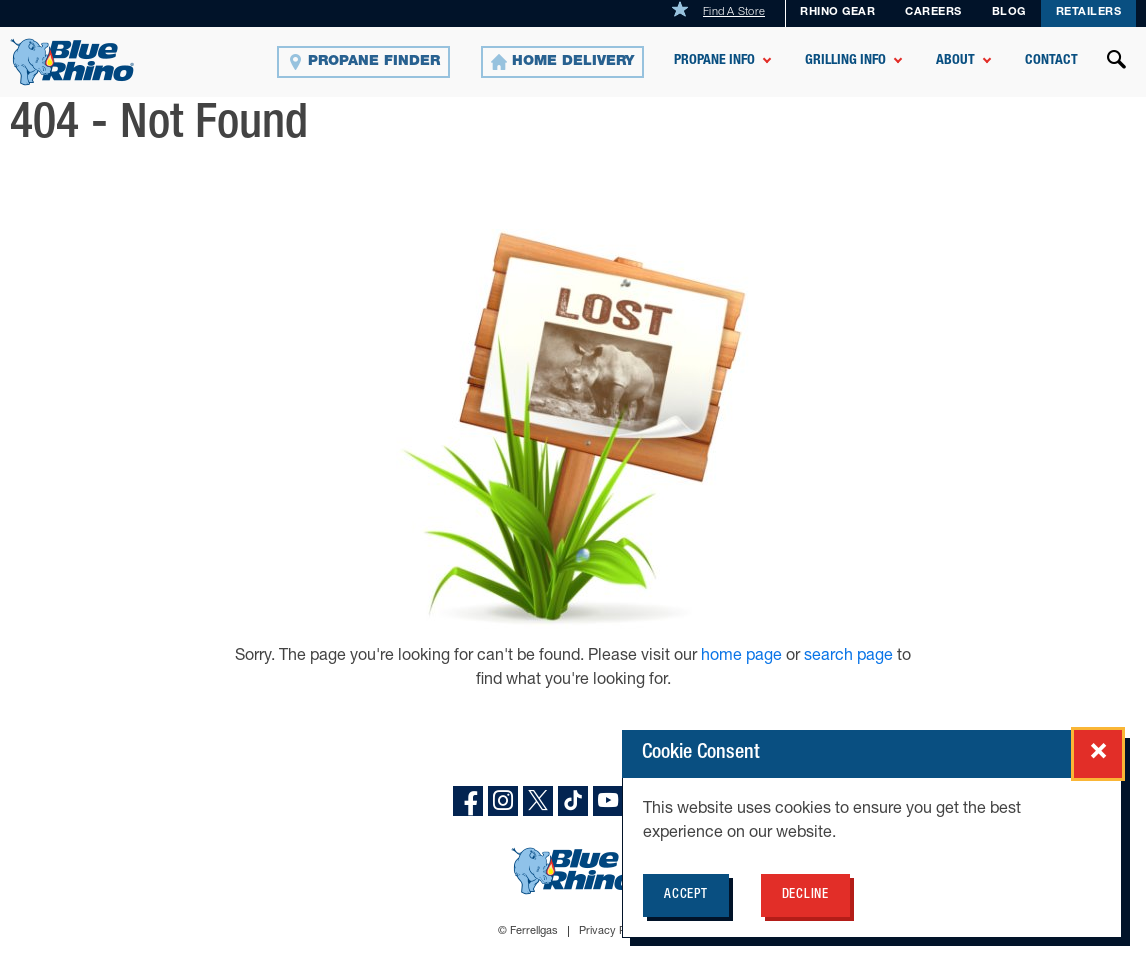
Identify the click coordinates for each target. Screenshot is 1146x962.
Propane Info (714, 61)
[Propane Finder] (363, 62)
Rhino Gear (837, 12)
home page (743, 657)
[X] (538, 801)
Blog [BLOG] (1009, 12)
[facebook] (468, 801)
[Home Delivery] (562, 62)
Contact (1051, 61)
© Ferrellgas (528, 931)
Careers (933, 12)
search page (848, 657)
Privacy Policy (613, 931)
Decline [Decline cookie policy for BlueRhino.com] (805, 895)
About (955, 61)
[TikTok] (573, 801)
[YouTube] (608, 801)
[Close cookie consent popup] (1098, 754)
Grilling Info (845, 61)
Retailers (1089, 12)
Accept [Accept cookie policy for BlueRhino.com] (686, 895)
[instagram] (503, 801)
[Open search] (1117, 62)
